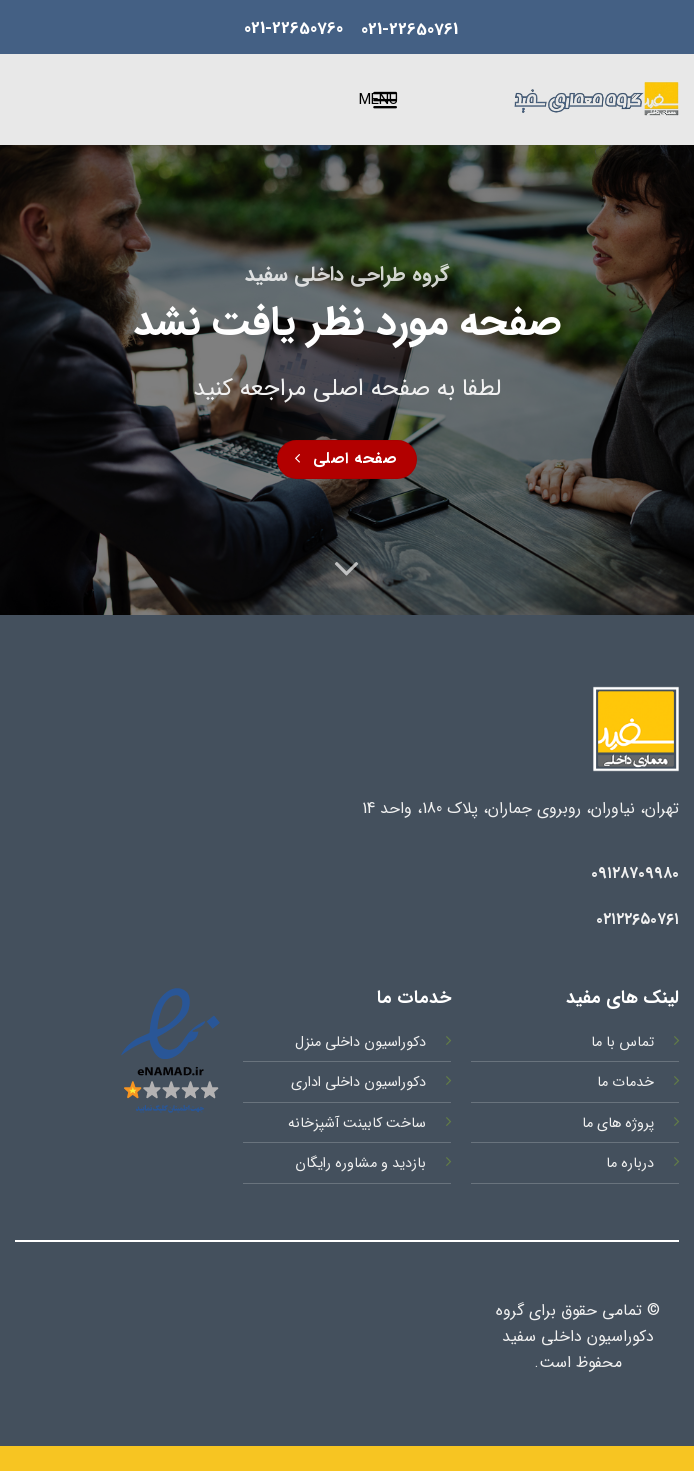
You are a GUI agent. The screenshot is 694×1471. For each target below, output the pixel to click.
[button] (395, 100)
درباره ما (630, 1163)
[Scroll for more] (347, 569)
